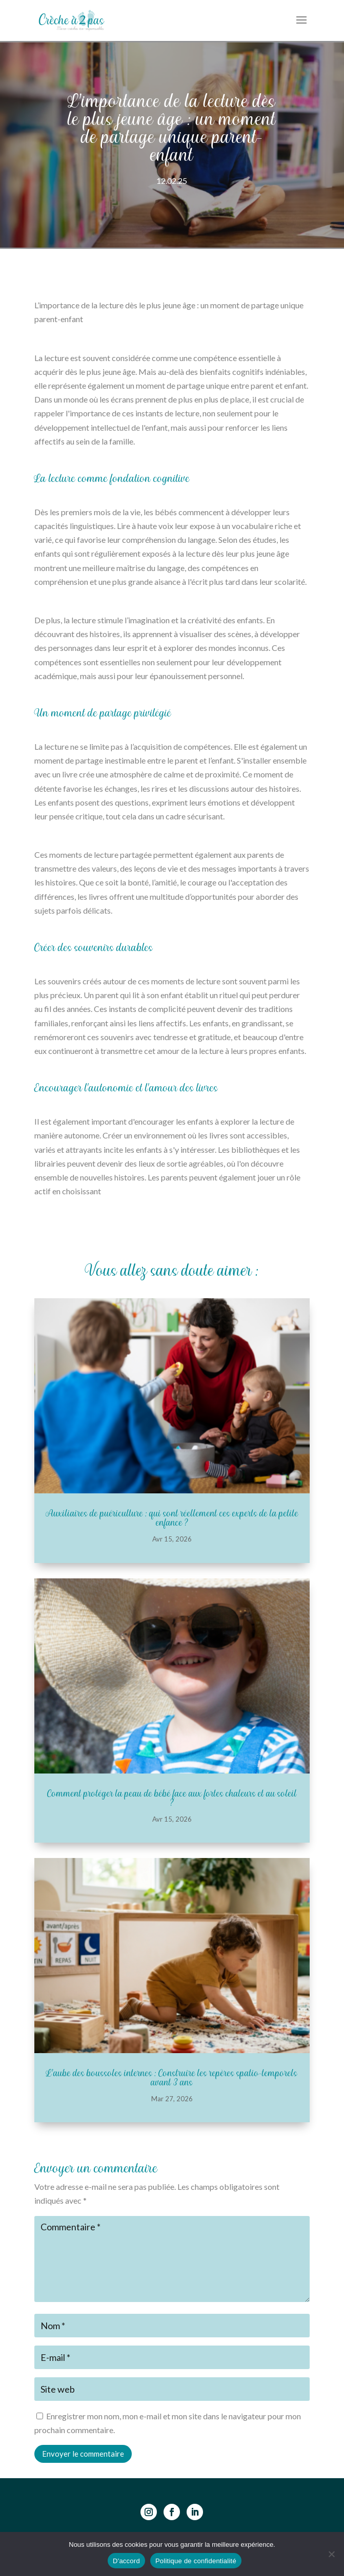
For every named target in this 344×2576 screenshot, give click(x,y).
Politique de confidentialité (195, 2561)
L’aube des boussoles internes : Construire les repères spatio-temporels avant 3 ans (171, 2077)
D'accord (126, 2561)
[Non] (331, 2554)
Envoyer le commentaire (83, 2453)
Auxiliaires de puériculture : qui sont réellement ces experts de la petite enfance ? (172, 1518)
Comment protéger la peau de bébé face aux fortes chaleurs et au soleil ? (172, 1798)
